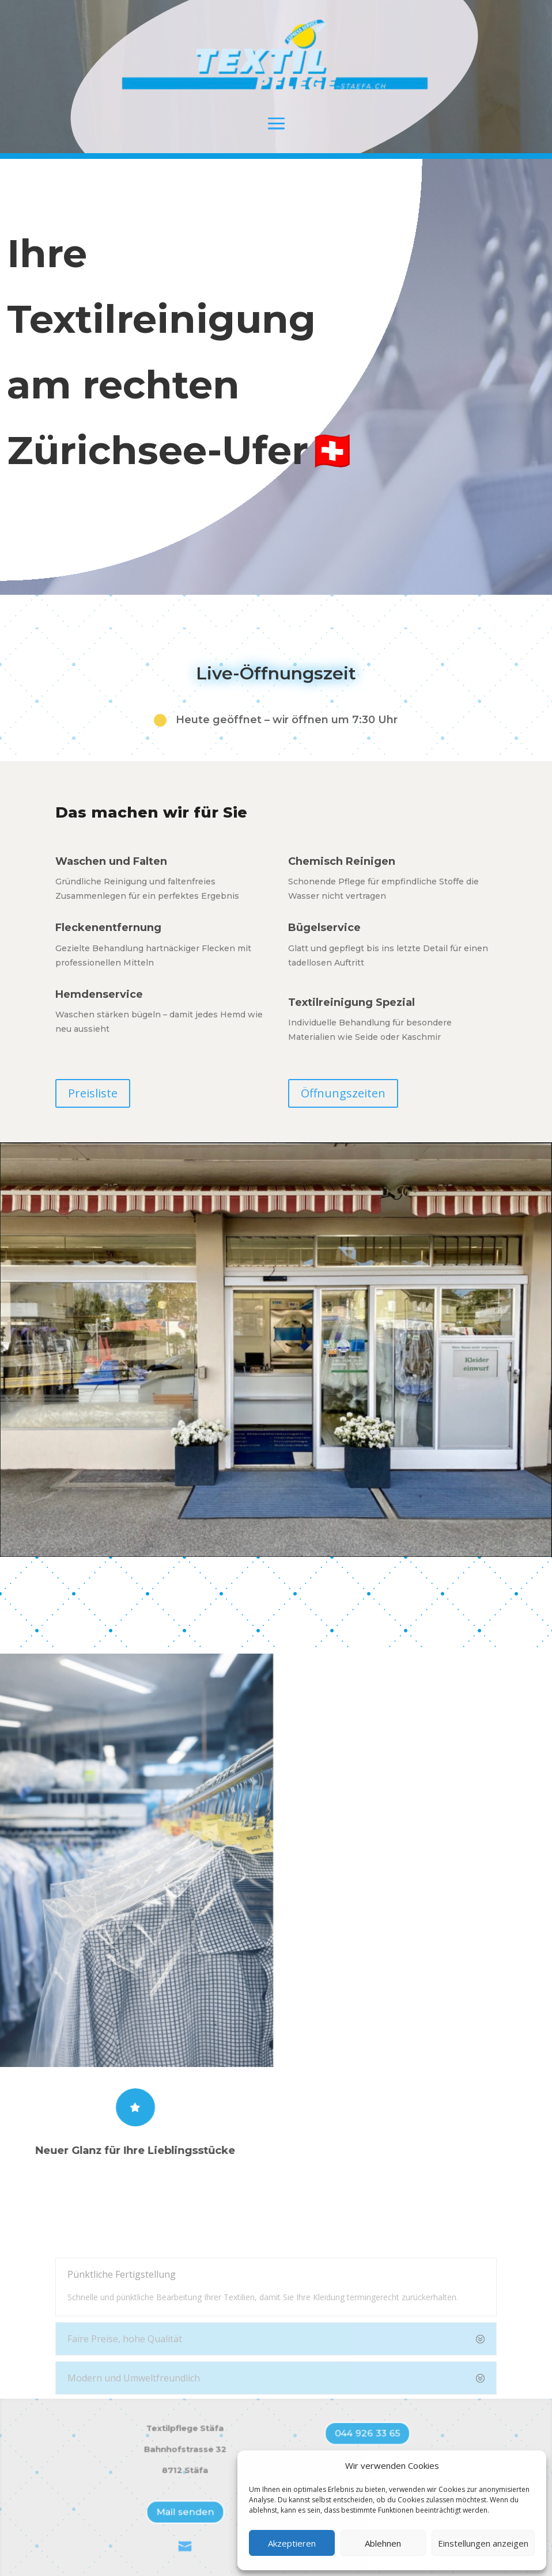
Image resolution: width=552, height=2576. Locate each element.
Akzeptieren (292, 2543)
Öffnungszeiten (343, 1093)
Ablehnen (383, 2543)
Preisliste (93, 1093)
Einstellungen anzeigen (483, 2543)
